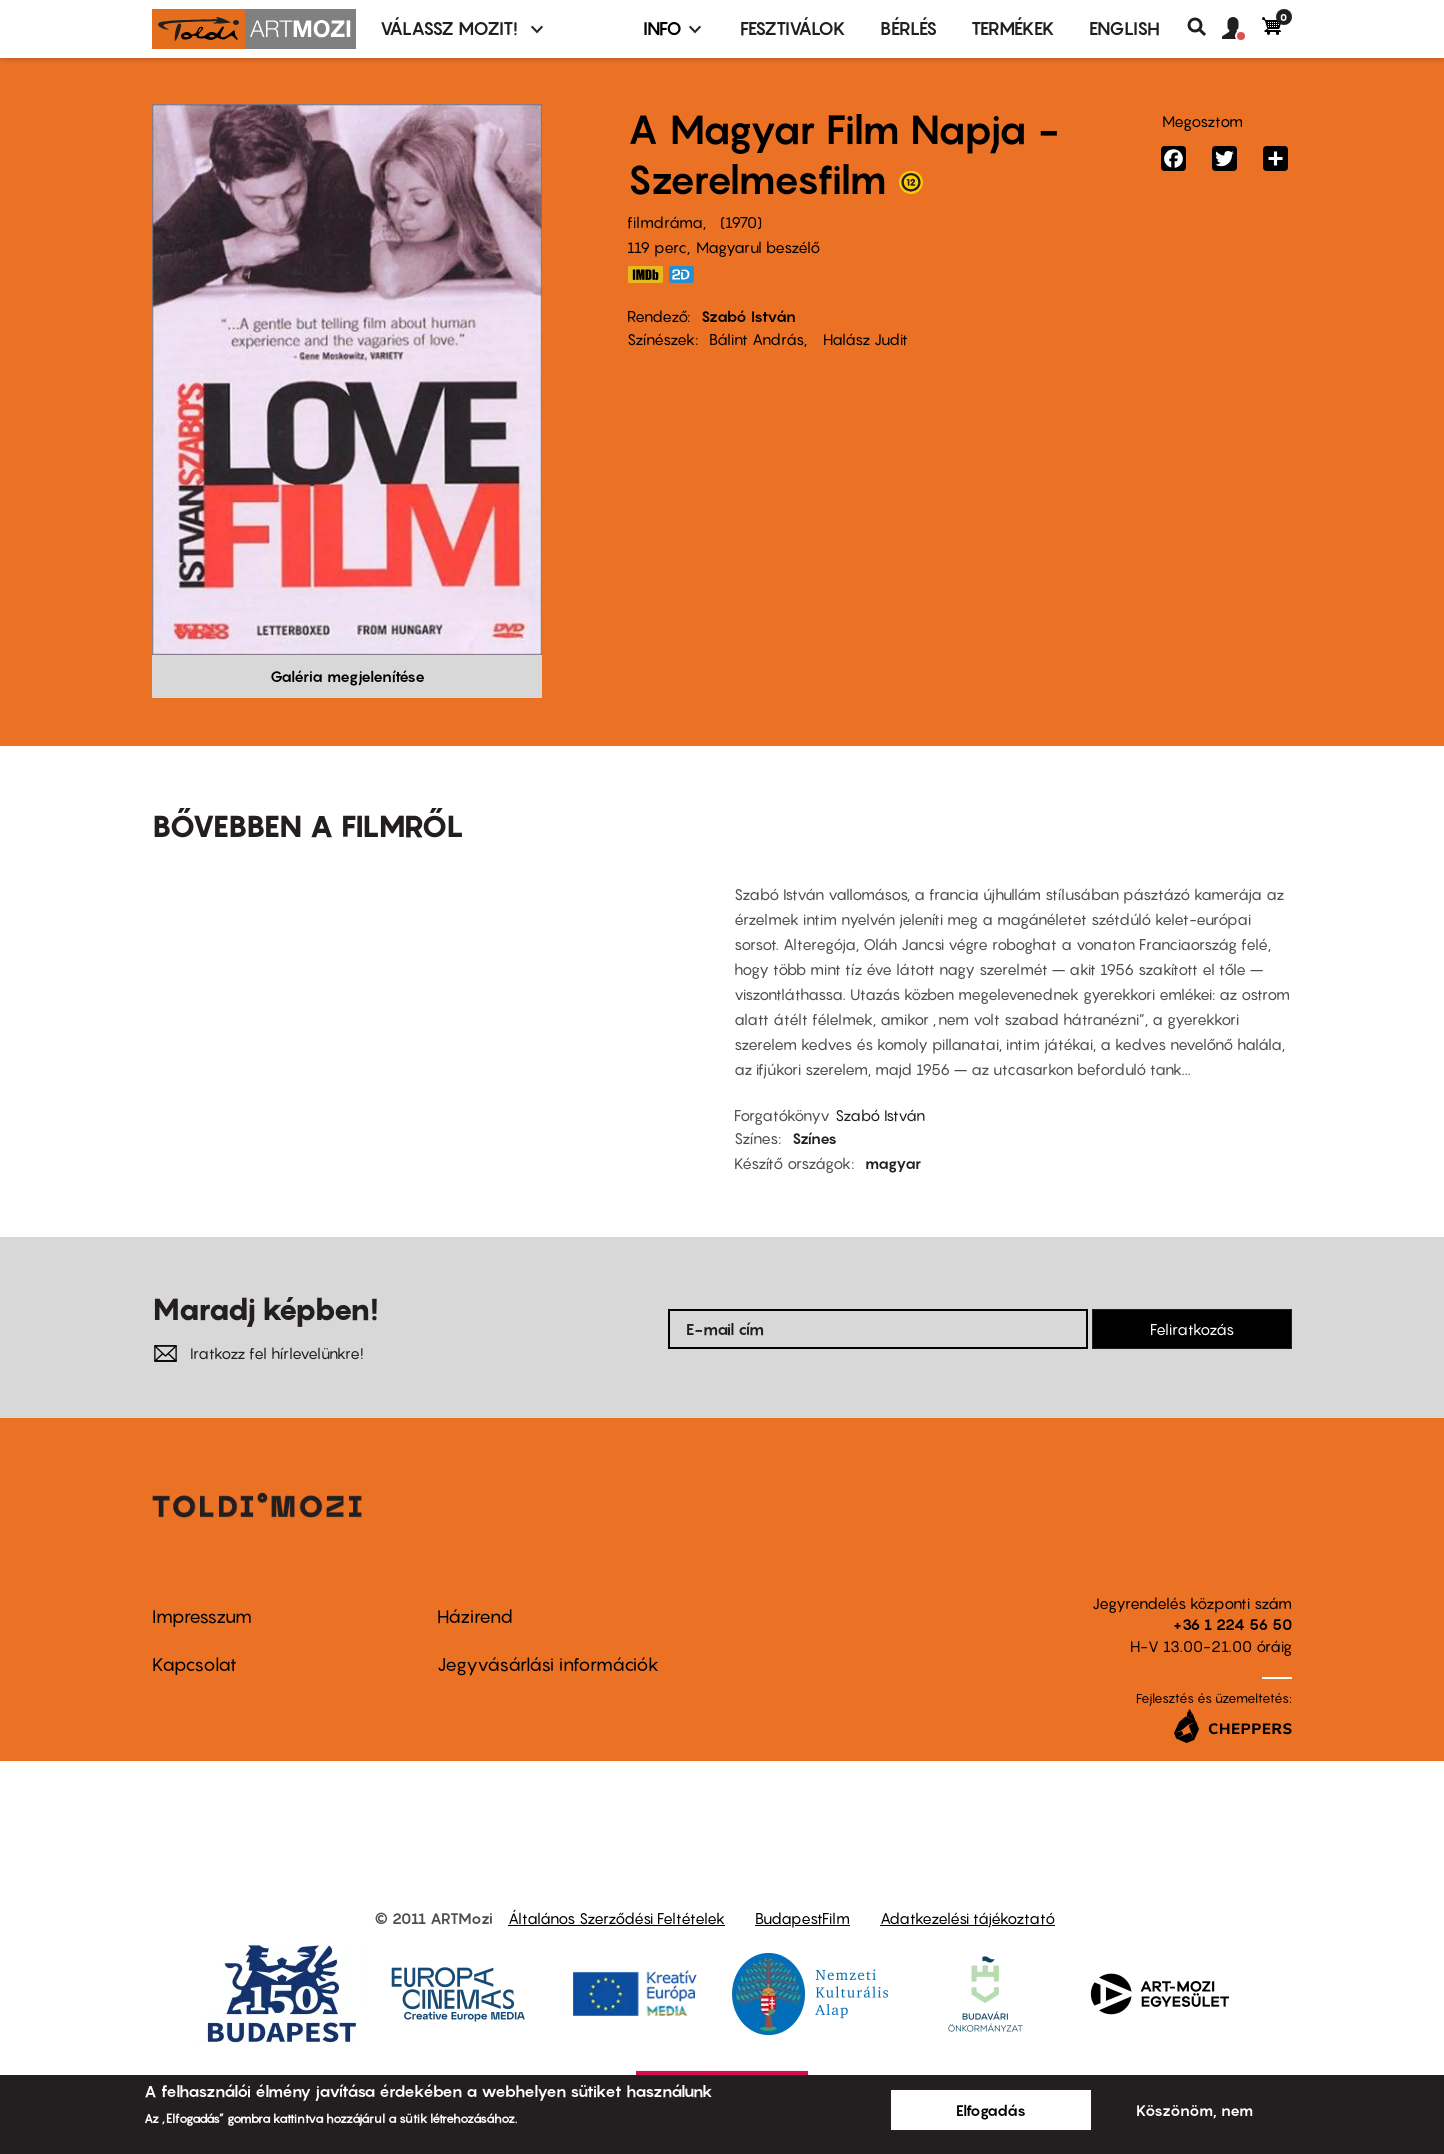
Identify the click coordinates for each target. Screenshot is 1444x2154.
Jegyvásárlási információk (548, 1664)
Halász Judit (863, 339)
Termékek (1013, 28)
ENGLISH (1124, 28)
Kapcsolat (194, 1664)
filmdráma (665, 222)
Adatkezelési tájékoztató (967, 1918)
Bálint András (756, 339)
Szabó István (748, 316)
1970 (741, 222)
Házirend (475, 1616)
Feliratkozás (1192, 1329)
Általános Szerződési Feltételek (616, 1918)
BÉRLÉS (908, 28)
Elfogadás (991, 2110)
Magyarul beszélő (758, 247)
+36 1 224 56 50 (1232, 1624)
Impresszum (202, 1616)
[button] (1242, 29)
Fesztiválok (793, 28)
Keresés (1204, 27)
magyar (893, 1163)
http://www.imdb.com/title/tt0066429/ (645, 274)
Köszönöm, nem (1194, 2110)
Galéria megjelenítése (347, 676)
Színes (814, 1138)
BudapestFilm (802, 1918)
